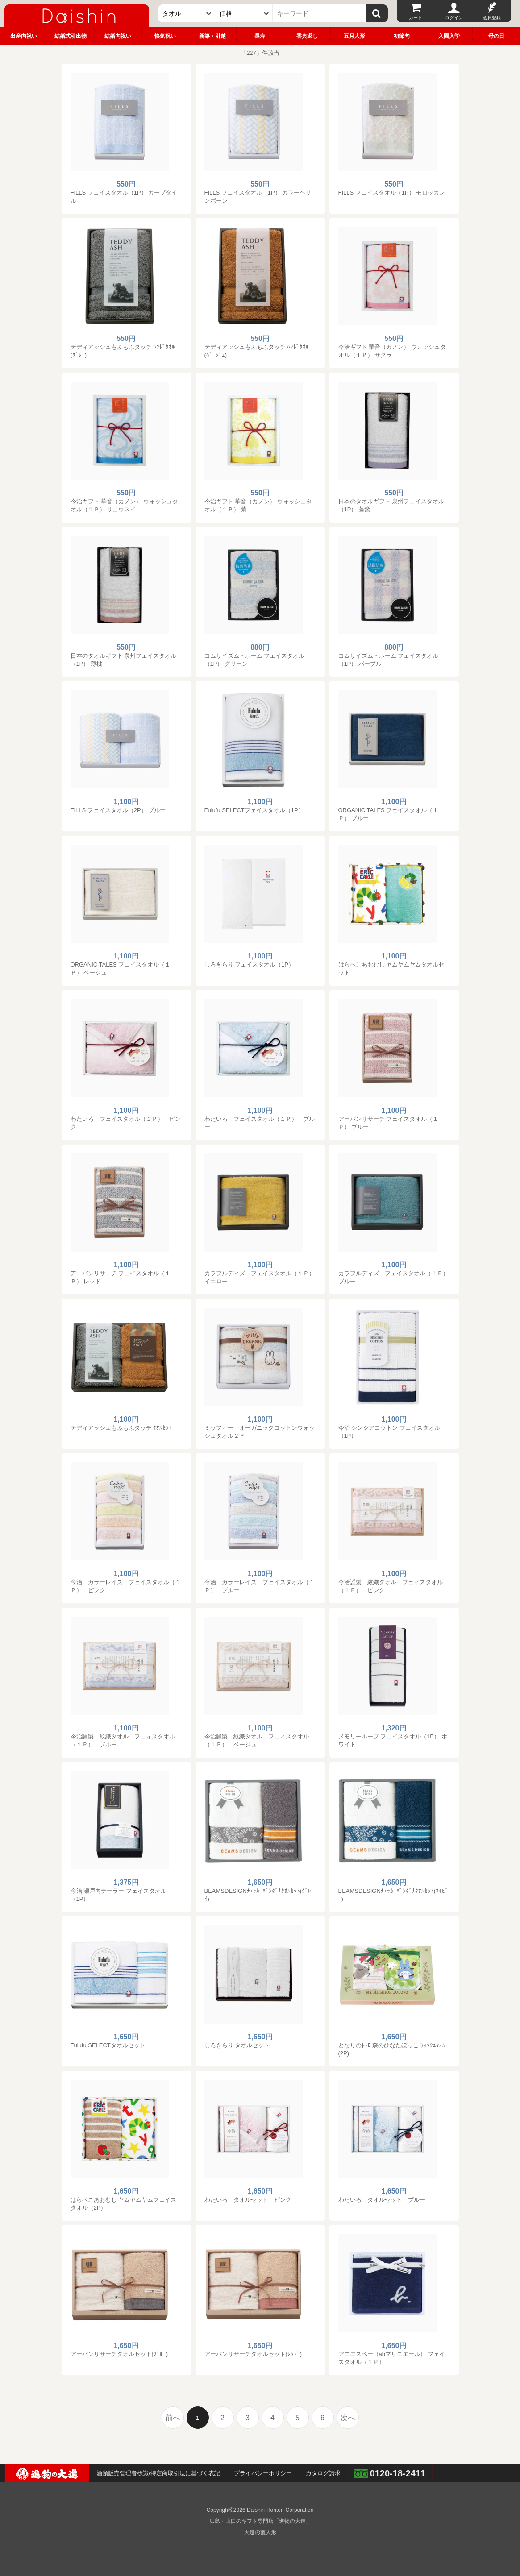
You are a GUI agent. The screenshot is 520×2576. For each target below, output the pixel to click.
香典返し (307, 36)
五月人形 (354, 36)
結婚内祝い (117, 36)
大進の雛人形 (260, 2532)
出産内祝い (23, 36)
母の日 (496, 36)
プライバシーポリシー (263, 2473)
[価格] (244, 13)
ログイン (454, 17)
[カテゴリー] (187, 13)
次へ (348, 2418)
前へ (173, 2418)
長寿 (259, 36)
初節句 (402, 36)
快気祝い (165, 36)
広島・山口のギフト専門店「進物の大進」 (260, 2521)
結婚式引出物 (70, 36)
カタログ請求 (323, 2473)
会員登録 (492, 17)
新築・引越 (212, 36)
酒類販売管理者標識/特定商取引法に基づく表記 (158, 2473)
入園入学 (449, 36)
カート (415, 17)
